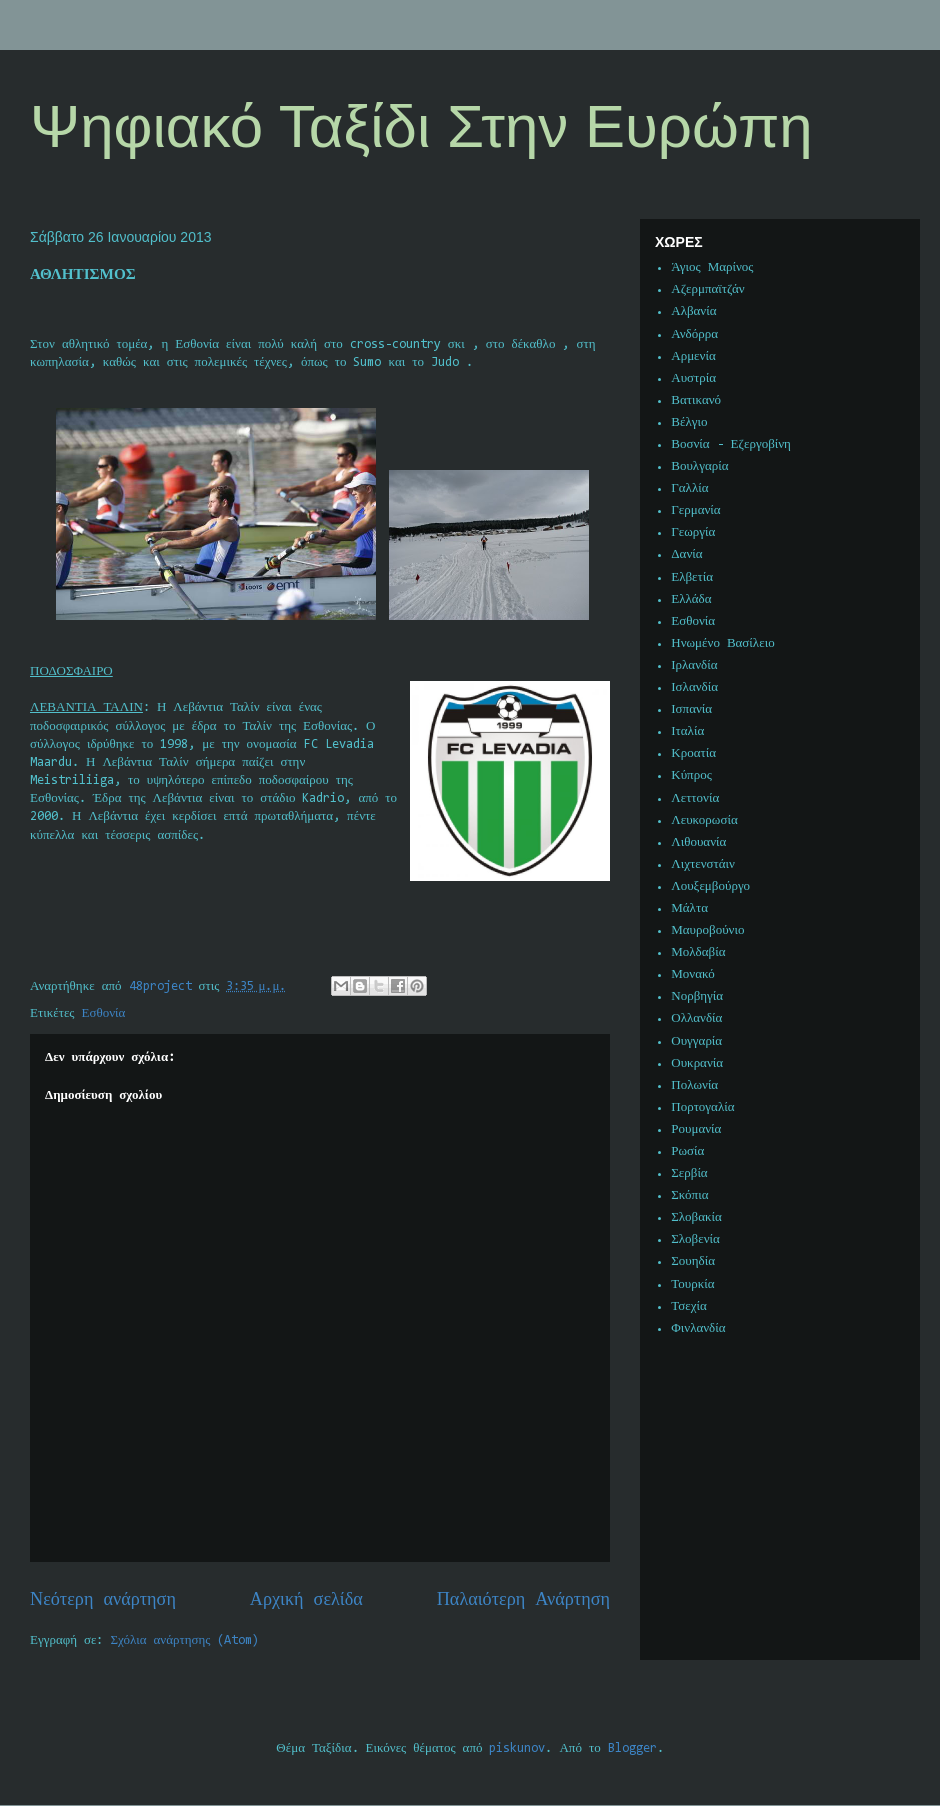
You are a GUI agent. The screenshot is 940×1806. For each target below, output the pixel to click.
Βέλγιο (689, 422)
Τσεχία (689, 1306)
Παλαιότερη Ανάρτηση (523, 1600)
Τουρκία (692, 1284)
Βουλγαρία (699, 466)
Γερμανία (695, 510)
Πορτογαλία (702, 1107)
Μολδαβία (698, 952)
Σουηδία (693, 1261)
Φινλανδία (698, 1328)
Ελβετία (692, 577)
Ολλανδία (696, 1018)
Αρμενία (693, 356)
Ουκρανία (697, 1063)
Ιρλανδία (694, 665)
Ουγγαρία (696, 1041)
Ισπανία (691, 709)
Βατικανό (696, 400)
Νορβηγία (697, 996)
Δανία (686, 554)
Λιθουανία (698, 842)
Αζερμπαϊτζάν (707, 289)
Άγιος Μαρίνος (712, 267)
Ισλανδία (694, 687)
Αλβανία (693, 311)
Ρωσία (687, 1151)
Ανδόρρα (694, 334)
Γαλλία (689, 488)
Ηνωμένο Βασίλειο (722, 643)
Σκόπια (689, 1195)
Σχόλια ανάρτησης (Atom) (185, 1640)
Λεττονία (695, 798)
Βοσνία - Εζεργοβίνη (731, 444)
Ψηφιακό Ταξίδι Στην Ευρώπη (421, 126)
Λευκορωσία (704, 820)
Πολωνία (694, 1085)
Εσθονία (104, 1013)
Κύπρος (691, 775)
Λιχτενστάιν (703, 864)
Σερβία (689, 1173)
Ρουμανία (696, 1129)
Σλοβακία (696, 1217)
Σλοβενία (695, 1239)
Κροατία (693, 753)
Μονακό (693, 974)
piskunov (517, 1748)
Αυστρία (693, 378)
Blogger (632, 1748)
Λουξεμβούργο (710, 886)
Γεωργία (693, 532)
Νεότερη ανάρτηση (103, 1600)
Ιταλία (687, 731)
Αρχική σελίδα (306, 1600)
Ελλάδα (691, 599)
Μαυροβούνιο (707, 930)
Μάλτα (689, 908)
